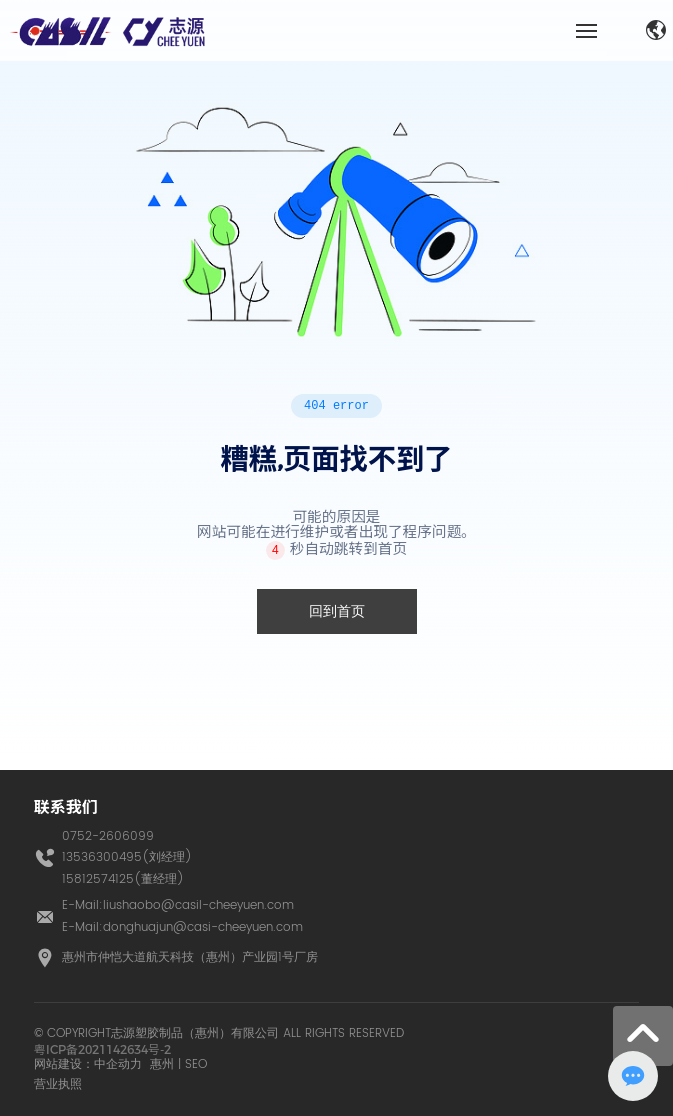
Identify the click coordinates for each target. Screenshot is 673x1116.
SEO (196, 1064)
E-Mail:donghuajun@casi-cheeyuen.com (182, 927)
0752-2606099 (108, 836)
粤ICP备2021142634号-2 (102, 1049)
